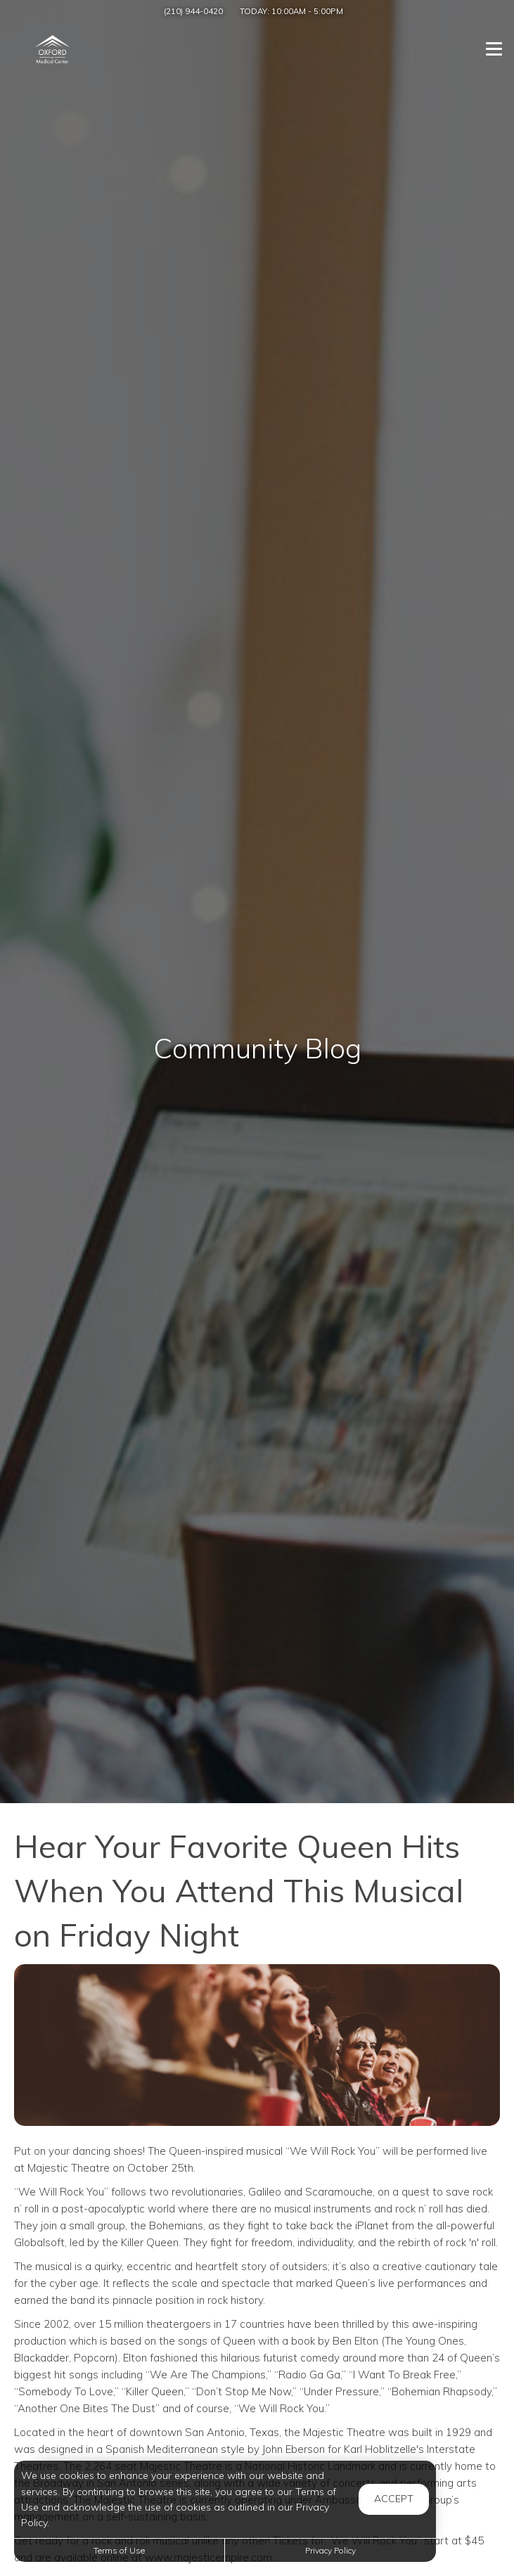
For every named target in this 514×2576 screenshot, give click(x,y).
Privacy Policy (330, 2550)
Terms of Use (119, 2550)
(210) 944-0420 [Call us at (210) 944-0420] (193, 11)
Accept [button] (393, 2498)
